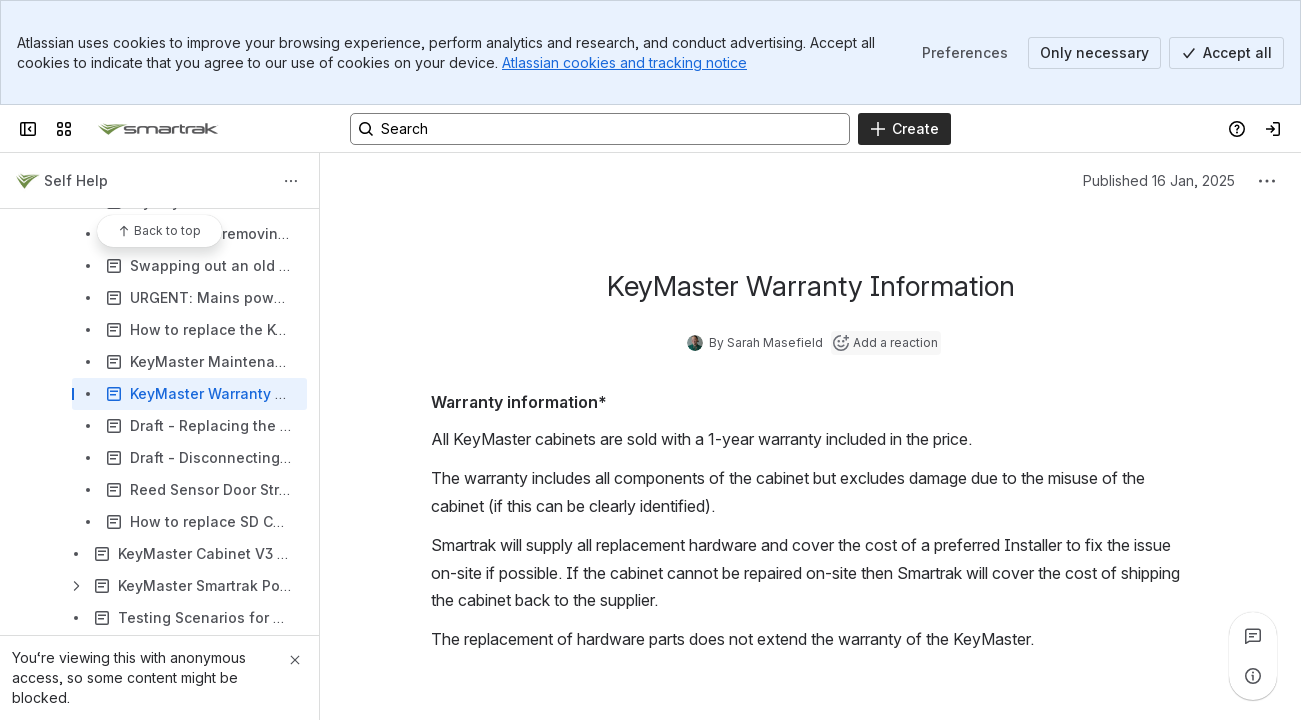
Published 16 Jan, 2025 (1159, 180)
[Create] (904, 129)
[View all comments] (1253, 636)
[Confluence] (158, 129)
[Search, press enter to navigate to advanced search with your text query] (600, 129)
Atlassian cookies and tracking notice (624, 62)
